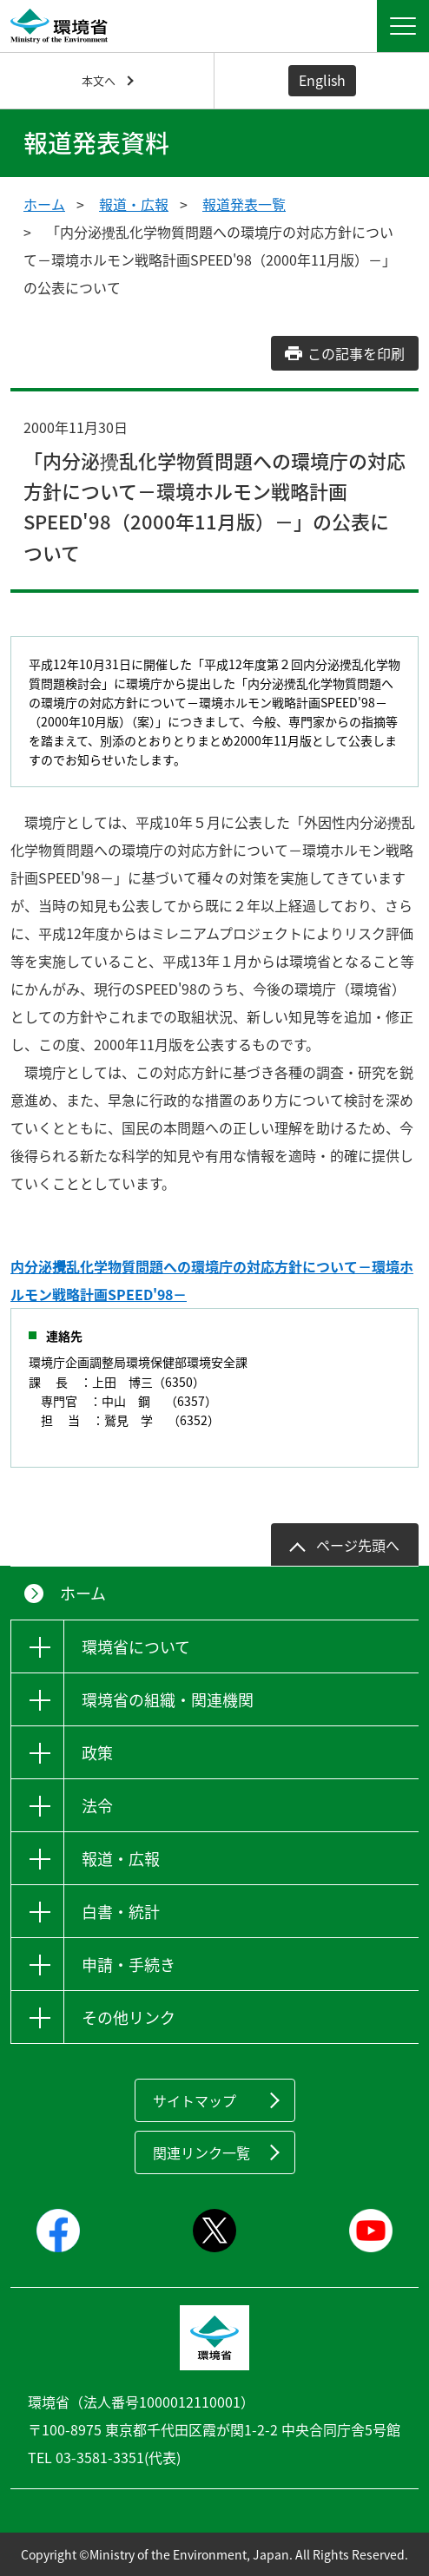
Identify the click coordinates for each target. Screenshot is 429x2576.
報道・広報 (133, 204)
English (322, 79)
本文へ (99, 80)
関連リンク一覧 (201, 2152)
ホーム (44, 204)
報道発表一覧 (244, 204)
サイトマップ (194, 2100)
